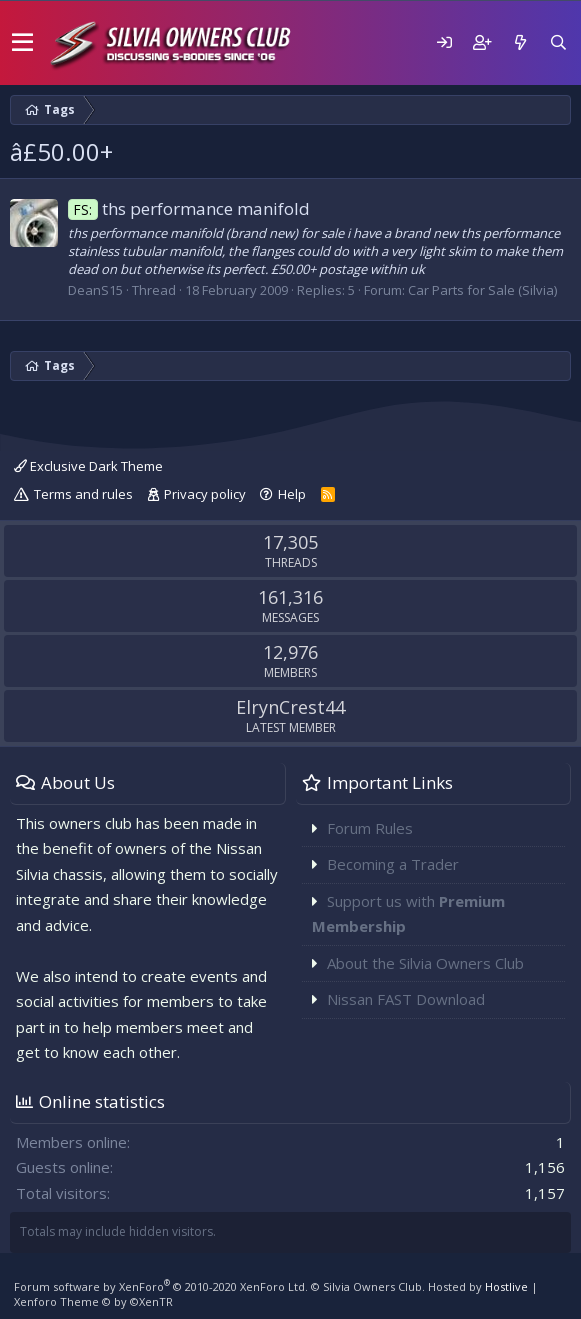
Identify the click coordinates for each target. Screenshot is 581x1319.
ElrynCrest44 (290, 707)
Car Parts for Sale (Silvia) (482, 290)
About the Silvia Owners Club (425, 963)
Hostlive (506, 1286)
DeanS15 (95, 290)
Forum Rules (370, 828)
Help (292, 494)
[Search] (558, 42)
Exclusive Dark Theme (88, 466)
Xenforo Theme (93, 1301)
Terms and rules (83, 494)
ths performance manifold (189, 208)
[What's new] (520, 42)
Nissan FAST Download (406, 999)
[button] (22, 43)
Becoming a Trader (393, 864)
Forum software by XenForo (161, 1286)
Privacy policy (205, 494)
